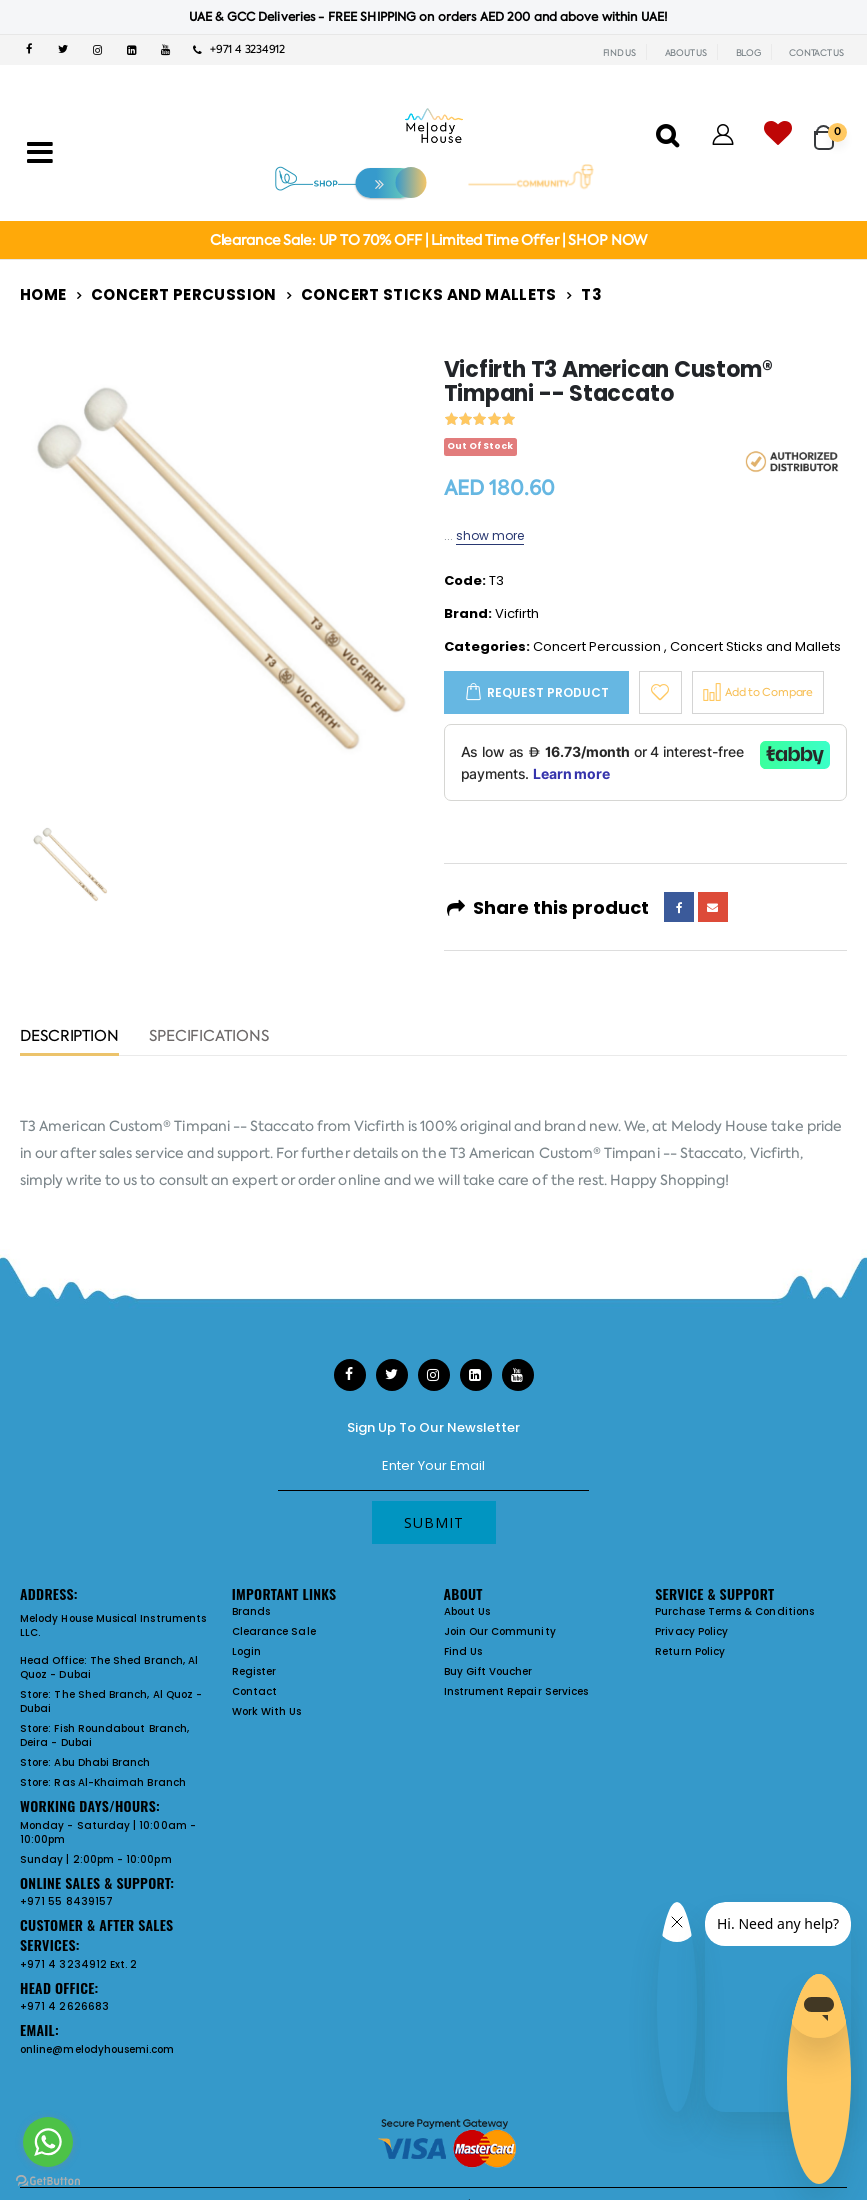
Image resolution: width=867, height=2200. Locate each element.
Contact (254, 1691)
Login (246, 1651)
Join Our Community (500, 1631)
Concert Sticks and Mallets (429, 294)
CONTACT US (816, 53)
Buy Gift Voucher (488, 1671)
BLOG (748, 53)
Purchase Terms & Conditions (734, 1611)
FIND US (619, 53)
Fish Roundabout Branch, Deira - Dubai (104, 1735)
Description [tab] (69, 1037)
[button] (830, 128)
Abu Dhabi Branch (102, 1762)
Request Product (548, 692)
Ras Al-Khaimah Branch (119, 1782)
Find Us (463, 1651)
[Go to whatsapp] (48, 2142)
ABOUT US (686, 53)
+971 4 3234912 (239, 49)
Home (43, 294)
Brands (251, 1611)
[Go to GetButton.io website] (48, 2180)
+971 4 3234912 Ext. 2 (78, 1964)
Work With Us (267, 1711)
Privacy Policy (691, 1631)
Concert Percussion (184, 294)
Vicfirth (517, 613)
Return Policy (690, 1651)
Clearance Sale (274, 1631)
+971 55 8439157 (66, 1901)
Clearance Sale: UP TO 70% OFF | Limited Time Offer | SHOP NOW (428, 240)
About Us (467, 1611)
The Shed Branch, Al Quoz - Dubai (109, 1667)
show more (490, 535)
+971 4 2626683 (64, 2006)
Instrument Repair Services (516, 1691)
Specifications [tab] (209, 1037)
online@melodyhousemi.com (97, 2049)
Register (254, 1671)
